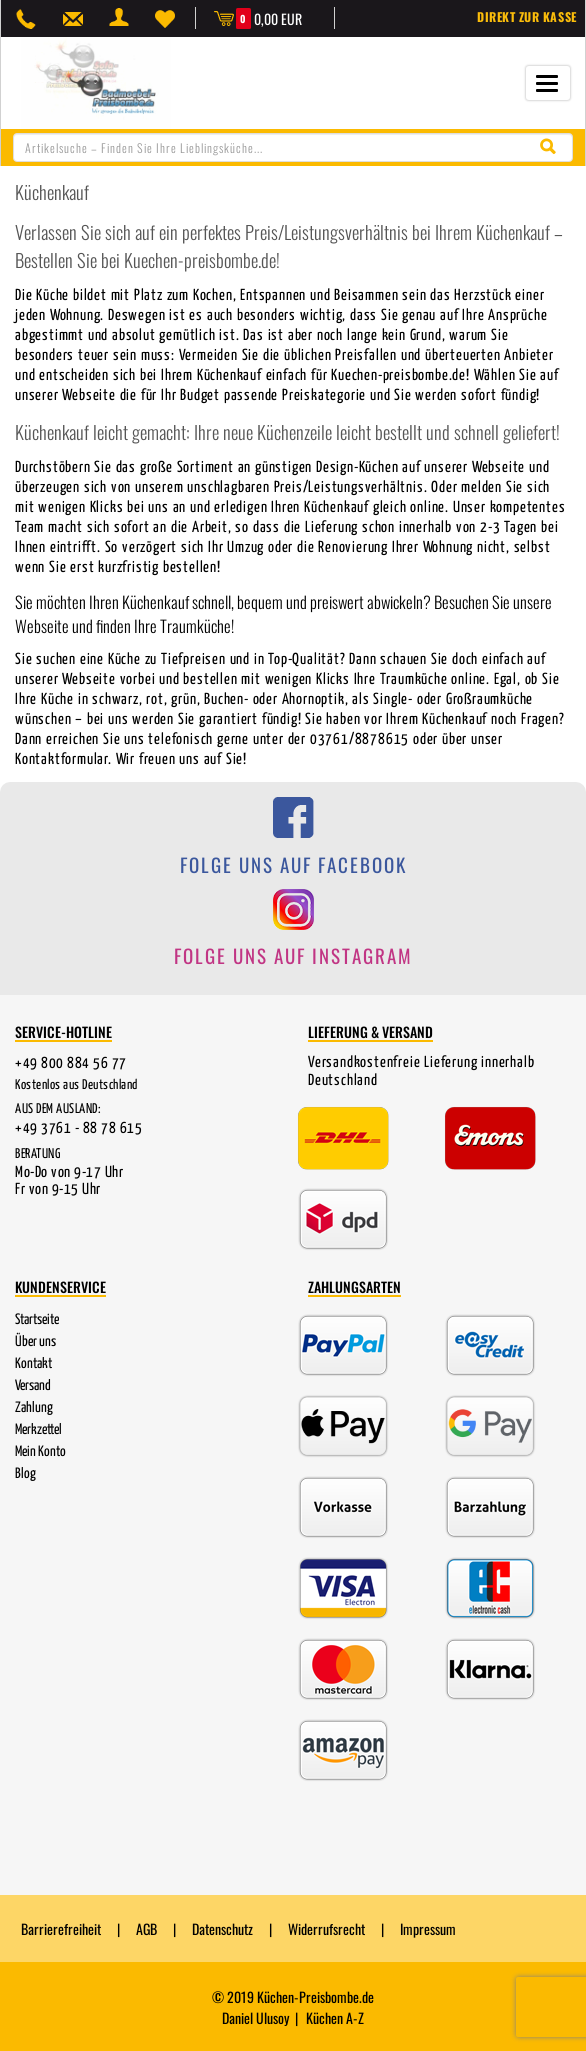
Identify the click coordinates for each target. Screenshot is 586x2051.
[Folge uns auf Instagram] (293, 938)
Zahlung (34, 1407)
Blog (25, 1473)
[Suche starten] (552, 145)
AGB (146, 1928)
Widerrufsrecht (326, 1928)
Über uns (35, 1341)
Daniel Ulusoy (255, 2016)
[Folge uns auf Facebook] (293, 847)
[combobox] (293, 146)
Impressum (428, 1928)
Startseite (37, 1319)
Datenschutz (222, 1928)
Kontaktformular (61, 758)
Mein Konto (40, 1451)
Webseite (88, 678)
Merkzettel (38, 1429)
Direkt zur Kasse (527, 16)
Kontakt (33, 1363)
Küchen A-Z (335, 2016)
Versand (33, 1385)
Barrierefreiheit (61, 1928)
